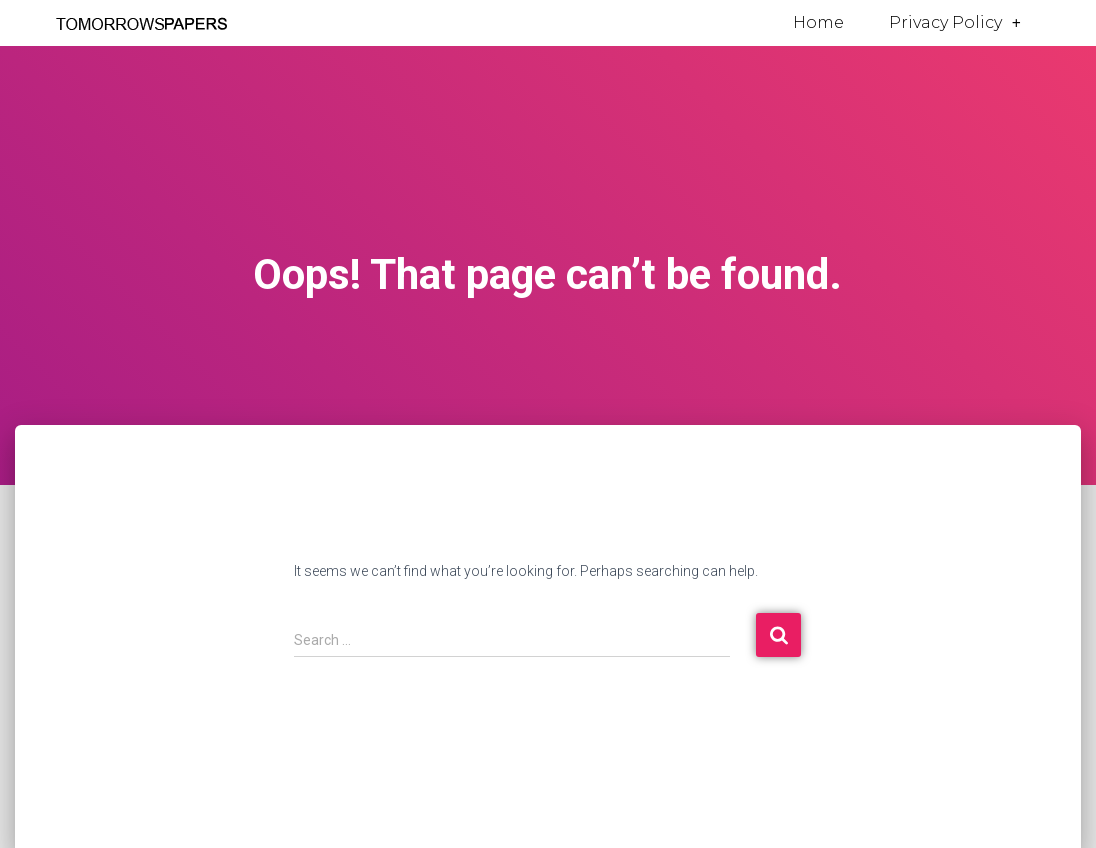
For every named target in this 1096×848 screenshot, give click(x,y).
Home (818, 22)
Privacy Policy (955, 23)
